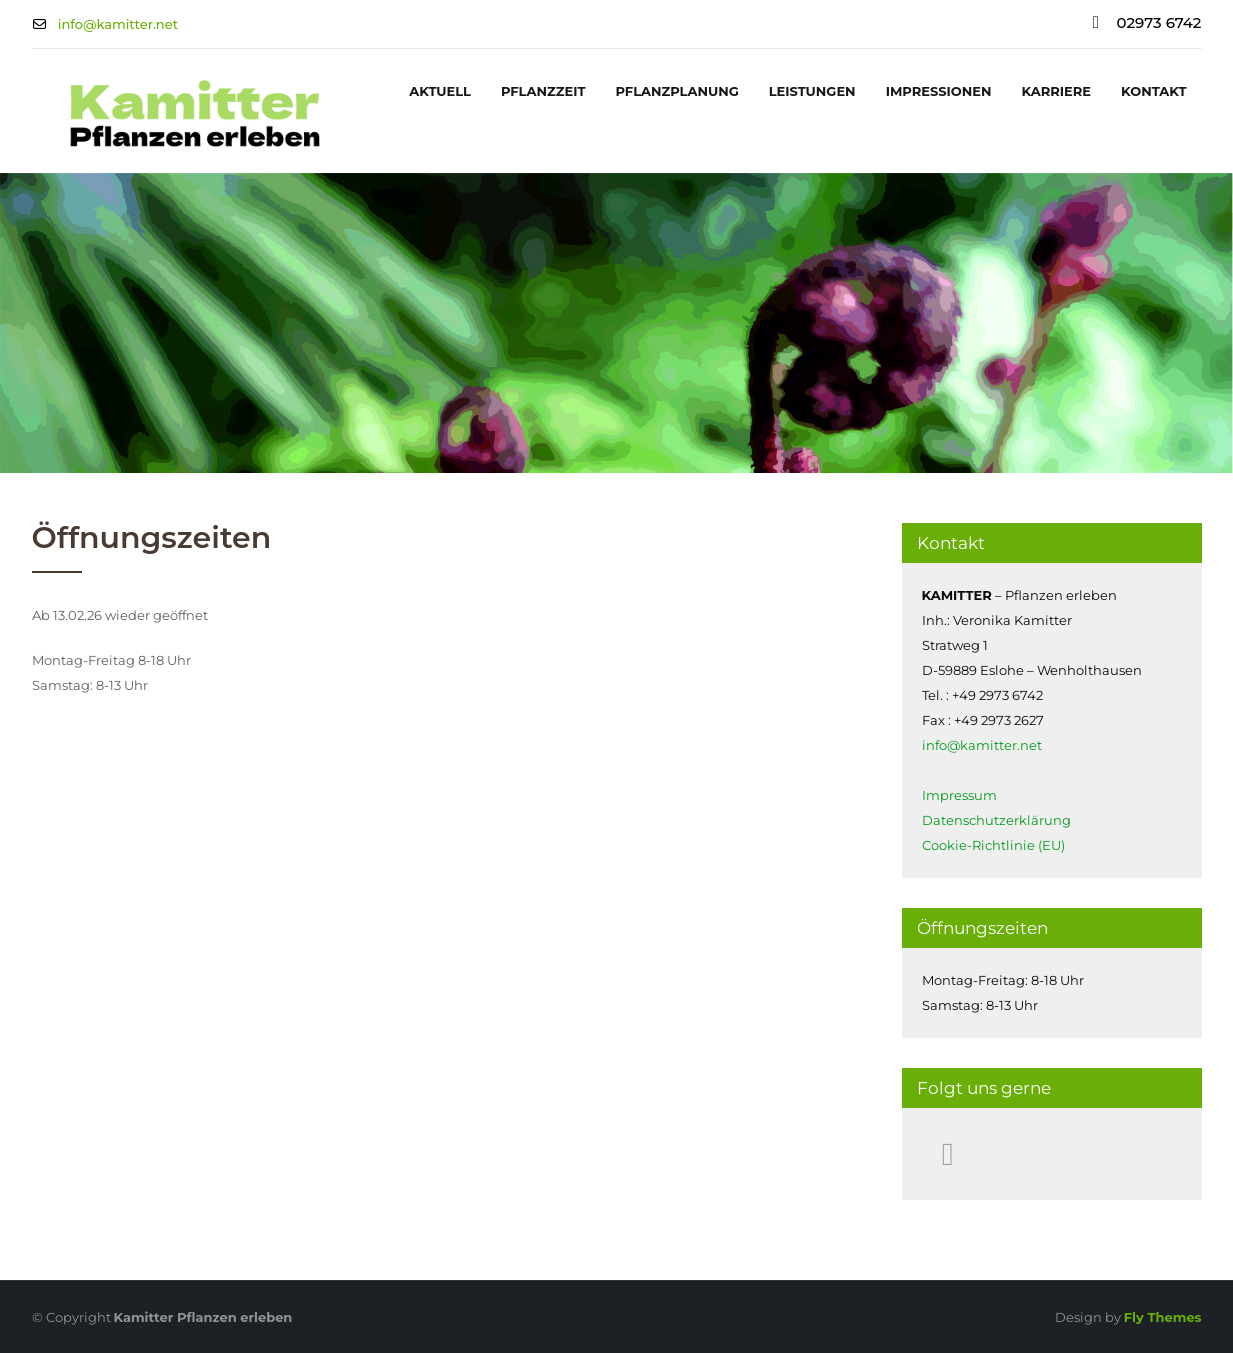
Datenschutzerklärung (996, 820)
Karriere (1057, 91)
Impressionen (939, 91)
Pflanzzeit (543, 91)
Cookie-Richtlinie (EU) (993, 845)
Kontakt (1153, 91)
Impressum (959, 795)
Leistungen (812, 91)
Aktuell (440, 91)
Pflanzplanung (676, 91)
